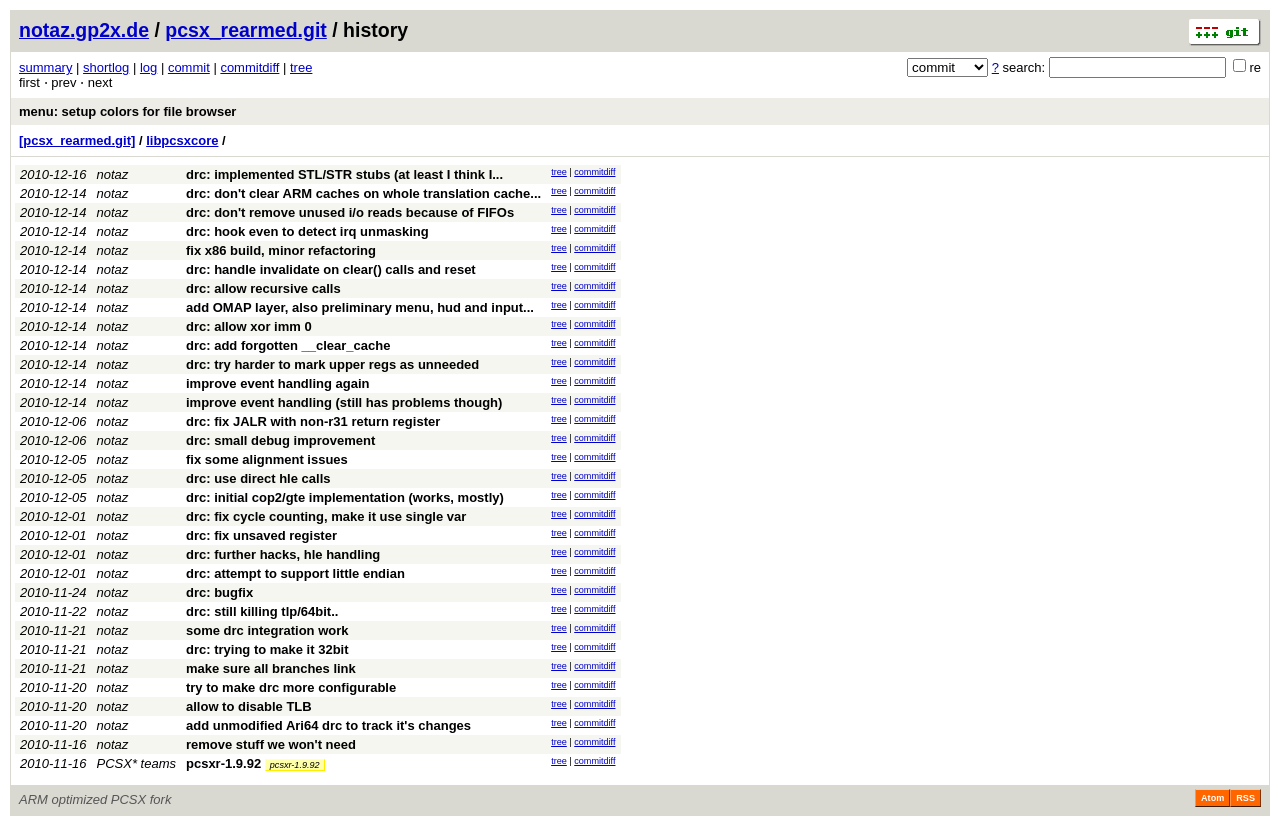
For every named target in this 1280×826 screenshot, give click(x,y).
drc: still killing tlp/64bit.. (262, 611)
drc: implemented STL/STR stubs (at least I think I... (344, 174)
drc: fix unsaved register (261, 535)
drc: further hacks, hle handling (283, 554)
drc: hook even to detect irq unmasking (307, 231)
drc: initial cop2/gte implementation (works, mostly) (345, 497)
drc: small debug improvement (280, 440)
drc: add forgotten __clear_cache (288, 345)
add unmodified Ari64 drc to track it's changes (328, 725)
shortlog (106, 67)
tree (301, 67)
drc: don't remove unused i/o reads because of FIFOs (350, 212)
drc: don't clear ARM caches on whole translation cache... (363, 193)
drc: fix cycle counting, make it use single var (326, 516)
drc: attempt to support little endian (295, 573)
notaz (113, 174)
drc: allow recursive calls (263, 288)
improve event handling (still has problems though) (344, 402)
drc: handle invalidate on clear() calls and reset (331, 269)
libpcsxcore (182, 140)
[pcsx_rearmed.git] (77, 140)
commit (189, 67)
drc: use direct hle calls (258, 478)
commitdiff (249, 67)
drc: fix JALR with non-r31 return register (313, 421)
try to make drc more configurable (291, 687)
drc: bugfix (219, 592)
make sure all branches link (271, 668)
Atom (1212, 798)
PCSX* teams (136, 763)
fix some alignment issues (267, 459)
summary (45, 67)
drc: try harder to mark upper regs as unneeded (332, 364)
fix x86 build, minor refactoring (281, 250)
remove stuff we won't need (271, 744)
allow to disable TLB (249, 706)
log (148, 67)
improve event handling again (277, 383)
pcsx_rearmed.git (246, 30)
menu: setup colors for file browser (127, 111)
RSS (1245, 798)
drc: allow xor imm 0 (249, 326)
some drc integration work (267, 630)
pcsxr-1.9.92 (223, 763)
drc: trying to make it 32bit (267, 649)
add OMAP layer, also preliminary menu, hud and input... (360, 307)
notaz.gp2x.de (84, 30)
